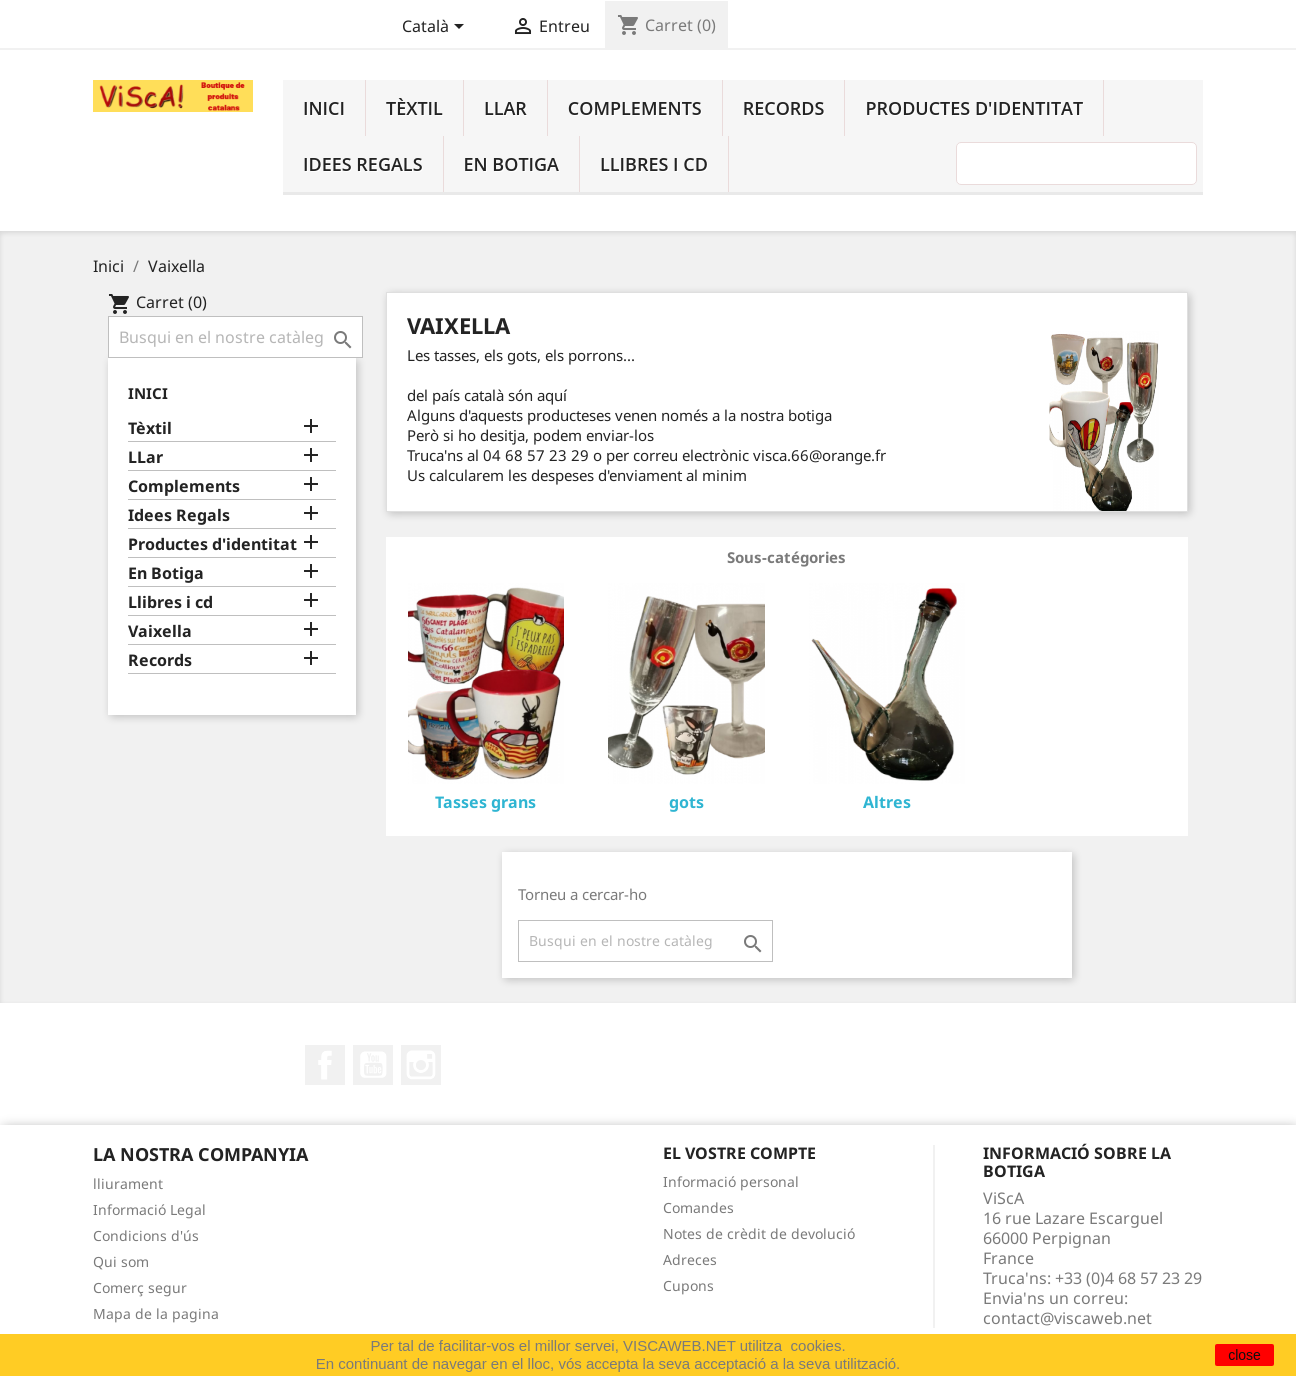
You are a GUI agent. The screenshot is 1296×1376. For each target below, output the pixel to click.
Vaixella (160, 631)
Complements (635, 108)
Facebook (325, 1065)
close (1244, 1355)
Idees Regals (363, 164)
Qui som (121, 1261)
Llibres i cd (654, 164)
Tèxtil (414, 108)
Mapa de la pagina (156, 1313)
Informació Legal (149, 1209)
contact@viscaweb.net (1067, 1318)
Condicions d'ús (146, 1235)
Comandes (698, 1207)
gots (686, 802)
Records (784, 108)
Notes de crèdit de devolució (759, 1233)
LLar (505, 108)
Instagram (421, 1065)
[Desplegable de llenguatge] (436, 28)
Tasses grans (485, 802)
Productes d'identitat (974, 108)
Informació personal (731, 1181)
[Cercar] (235, 337)
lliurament (128, 1183)
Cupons (688, 1285)
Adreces (690, 1259)
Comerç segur (140, 1287)
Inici (324, 108)
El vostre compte (739, 1153)
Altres (887, 802)
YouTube (373, 1065)
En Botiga (511, 164)
